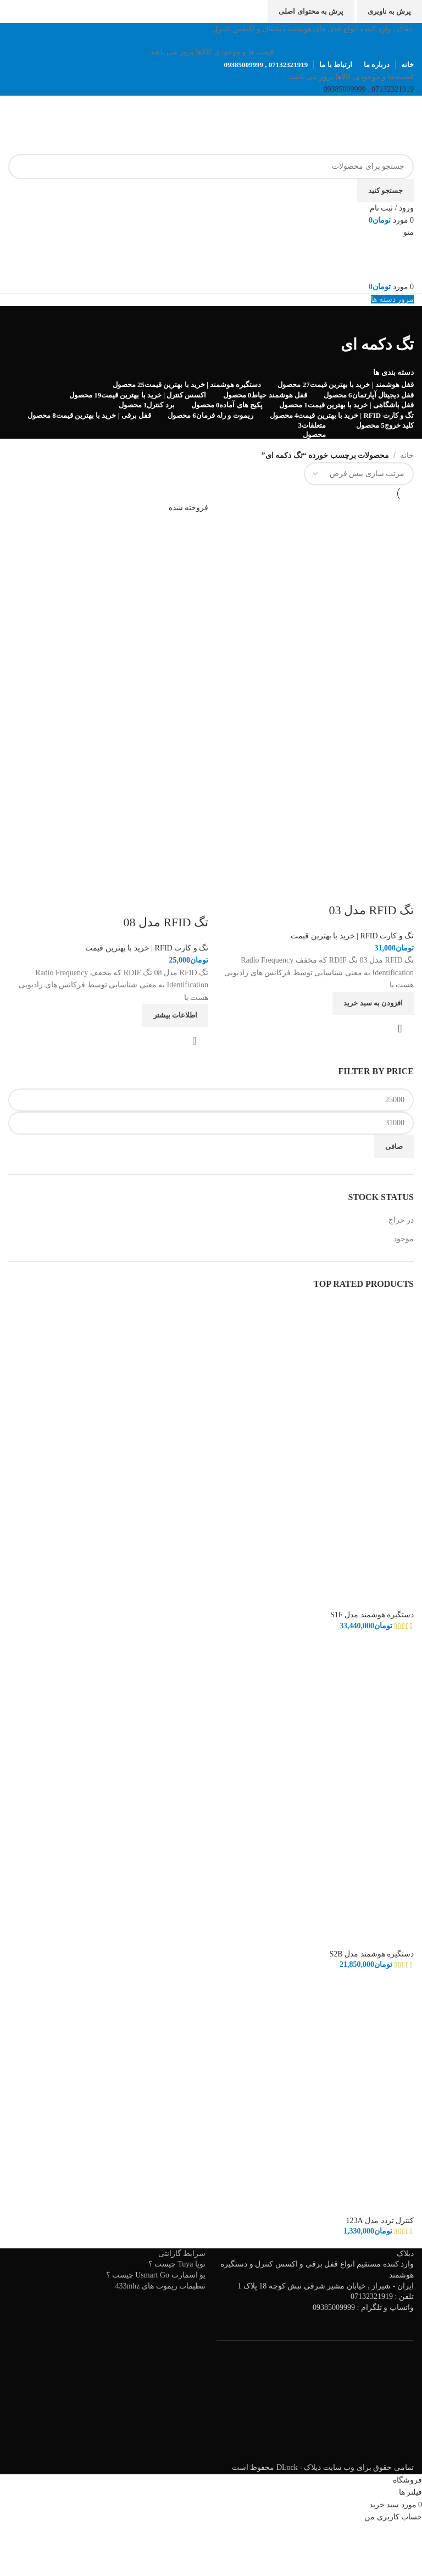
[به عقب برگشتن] (400, 320)
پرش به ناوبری (390, 11)
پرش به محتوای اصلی (311, 11)
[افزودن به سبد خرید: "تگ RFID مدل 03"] (373, 1003)
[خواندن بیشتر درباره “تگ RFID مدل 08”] (175, 1015)
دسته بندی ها (393, 373)
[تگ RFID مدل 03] (314, 601)
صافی (394, 1146)
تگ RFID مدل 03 (371, 910)
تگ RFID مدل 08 (165, 922)
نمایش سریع (400, 1028)
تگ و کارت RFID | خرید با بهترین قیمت (352, 936)
